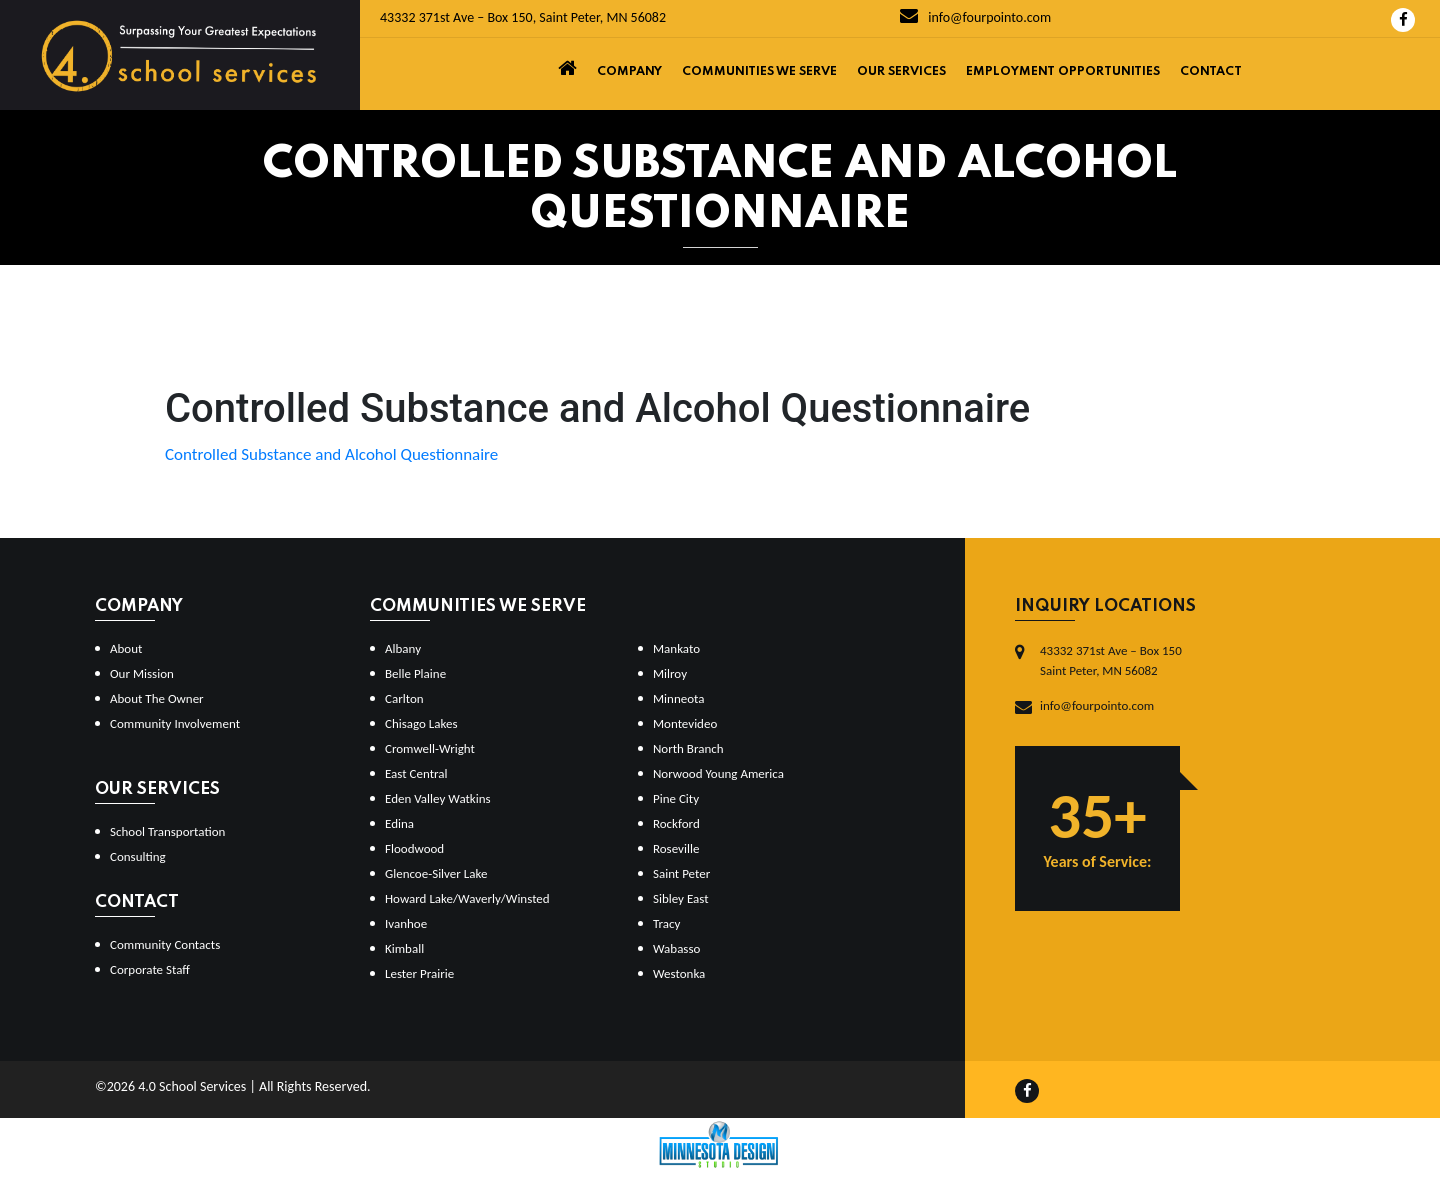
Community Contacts (165, 944)
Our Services (901, 72)
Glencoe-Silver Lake (436, 873)
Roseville (676, 848)
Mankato (676, 648)
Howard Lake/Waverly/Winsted (467, 898)
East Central (416, 773)
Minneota (679, 698)
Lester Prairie (419, 973)
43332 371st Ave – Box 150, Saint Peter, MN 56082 (523, 17)
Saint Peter (681, 873)
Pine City (676, 798)
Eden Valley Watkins (438, 798)
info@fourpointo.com (975, 17)
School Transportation (167, 831)
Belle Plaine (415, 673)
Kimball (404, 948)
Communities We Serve (759, 72)
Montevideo (685, 723)
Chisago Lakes (421, 723)
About (126, 648)
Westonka (679, 973)
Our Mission (142, 673)
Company (629, 72)
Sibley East (681, 898)
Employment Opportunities (1063, 72)
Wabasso (676, 948)
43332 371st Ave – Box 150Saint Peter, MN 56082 (1111, 660)
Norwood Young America (718, 773)
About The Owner (157, 698)
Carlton (404, 698)
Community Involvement (175, 723)
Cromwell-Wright (430, 748)
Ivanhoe (406, 923)
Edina (399, 823)
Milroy (670, 673)
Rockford (676, 823)
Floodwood (414, 848)
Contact (1211, 72)
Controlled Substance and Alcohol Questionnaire (331, 454)
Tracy (666, 923)
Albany (403, 648)
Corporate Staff (150, 969)
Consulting (138, 856)
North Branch (688, 748)
